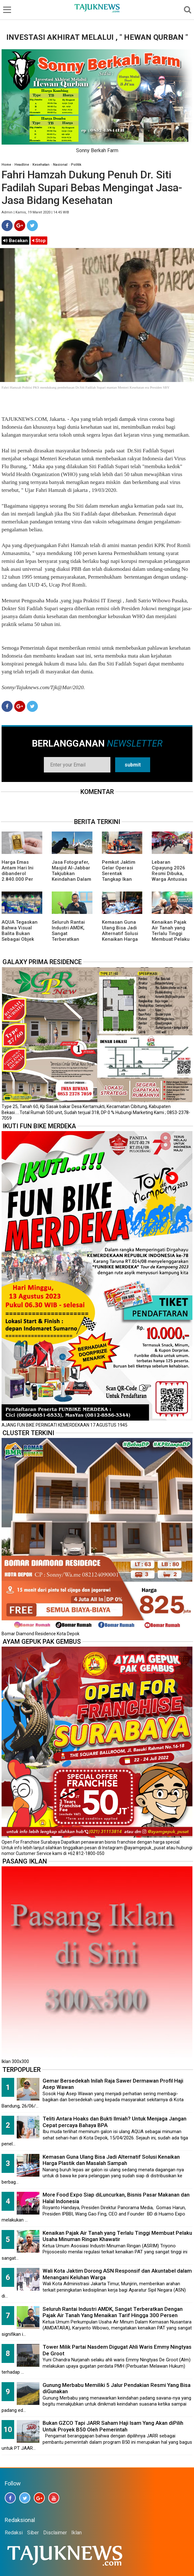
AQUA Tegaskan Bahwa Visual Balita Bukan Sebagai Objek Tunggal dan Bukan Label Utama (20, 939)
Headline (22, 165)
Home (6, 165)
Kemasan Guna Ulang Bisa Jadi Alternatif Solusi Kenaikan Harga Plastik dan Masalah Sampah (121, 936)
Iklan (76, 2533)
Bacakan (15, 240)
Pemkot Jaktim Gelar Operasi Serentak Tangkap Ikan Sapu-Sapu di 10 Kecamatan (120, 876)
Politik (76, 165)
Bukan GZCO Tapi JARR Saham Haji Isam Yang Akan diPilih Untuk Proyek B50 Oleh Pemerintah (113, 2426)
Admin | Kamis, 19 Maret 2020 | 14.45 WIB (35, 212)
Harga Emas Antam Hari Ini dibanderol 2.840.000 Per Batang (17, 873)
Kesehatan (41, 165)
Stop (39, 240)
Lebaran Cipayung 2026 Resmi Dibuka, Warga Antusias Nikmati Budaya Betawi (169, 876)
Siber (33, 2533)
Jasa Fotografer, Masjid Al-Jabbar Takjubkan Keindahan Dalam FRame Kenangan (71, 873)
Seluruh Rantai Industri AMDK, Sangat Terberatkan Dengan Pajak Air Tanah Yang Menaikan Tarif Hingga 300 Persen (113, 2312)
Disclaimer (55, 2533)
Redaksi (14, 2533)
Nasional (60, 165)
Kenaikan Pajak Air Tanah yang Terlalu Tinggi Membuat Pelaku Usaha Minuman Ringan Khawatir (171, 936)
